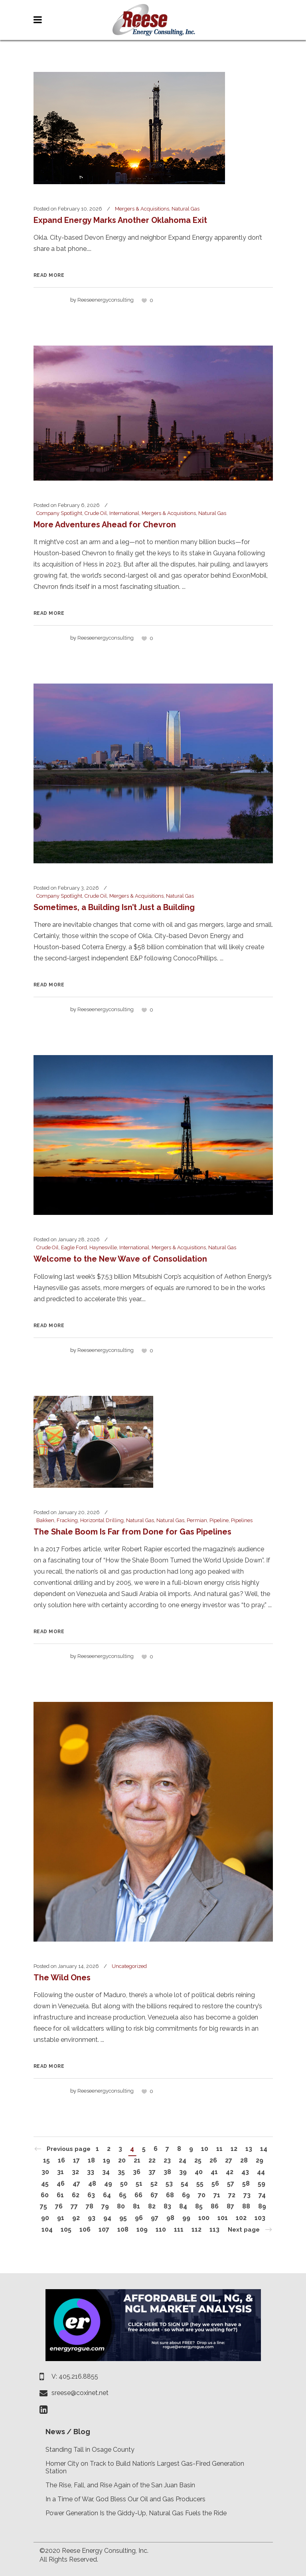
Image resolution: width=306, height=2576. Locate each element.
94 (107, 2218)
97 (154, 2218)
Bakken (45, 1520)
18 (91, 2160)
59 (261, 2183)
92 (76, 2218)
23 (167, 2160)
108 (122, 2229)
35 (121, 2172)
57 (230, 2183)
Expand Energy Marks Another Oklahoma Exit (120, 220)
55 (199, 2183)
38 (167, 2172)
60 (45, 2195)
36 (136, 2172)
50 (124, 2183)
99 (186, 2218)
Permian (197, 1520)
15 (46, 2160)
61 (60, 2195)
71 (216, 2195)
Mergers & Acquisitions (142, 209)
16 (61, 2160)
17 (76, 2160)
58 (246, 2183)
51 (139, 2183)
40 (199, 2172)
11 (219, 2149)
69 (186, 2195)
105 (66, 2229)
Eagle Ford (74, 1247)
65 (122, 2195)
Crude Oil (96, 513)
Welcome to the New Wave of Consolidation (120, 1259)
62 (75, 2195)
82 (152, 2206)
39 (183, 2172)
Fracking (67, 1520)
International (124, 513)
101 (222, 2218)
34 (106, 2172)
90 (45, 2218)
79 (105, 2206)
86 (215, 2206)
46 (61, 2183)
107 (104, 2229)
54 (184, 2183)
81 (136, 2206)
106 (85, 2229)
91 (60, 2218)
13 (248, 2149)
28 (244, 2160)
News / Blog (67, 2431)
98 (170, 2218)
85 (199, 2206)
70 (201, 2195)
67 (154, 2195)
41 (214, 2172)
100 (203, 2218)
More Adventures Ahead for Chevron (105, 524)
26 (213, 2160)
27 (228, 2160)
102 (241, 2218)
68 (170, 2195)
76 (59, 2206)
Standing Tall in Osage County (89, 2449)
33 (90, 2172)
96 (139, 2218)
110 (161, 2229)
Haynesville (103, 1247)
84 (183, 2206)
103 (260, 2218)
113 (214, 2229)
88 (246, 2206)
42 (229, 2172)
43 (245, 2172)
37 (152, 2172)
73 (247, 2195)
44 (261, 2172)
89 (262, 2206)
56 (215, 2183)
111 (179, 2229)
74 (262, 2195)
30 (45, 2172)
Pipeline (219, 1520)
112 (196, 2229)
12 (234, 2149)
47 (76, 2183)
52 (154, 2183)
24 (182, 2160)
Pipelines (242, 1520)
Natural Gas (185, 209)
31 (60, 2172)
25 (197, 2160)
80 (121, 2206)
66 (138, 2195)
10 (204, 2149)
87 (230, 2206)
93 (91, 2218)
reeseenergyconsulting (105, 300)
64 (107, 2195)
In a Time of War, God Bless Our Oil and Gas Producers (125, 2499)
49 (108, 2183)
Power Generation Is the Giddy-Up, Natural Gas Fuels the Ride (136, 2513)
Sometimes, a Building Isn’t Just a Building (114, 907)
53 (169, 2183)
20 (122, 2160)
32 (75, 2172)
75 (43, 2206)
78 (89, 2206)
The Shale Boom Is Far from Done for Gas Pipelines (132, 1531)
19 (106, 2160)
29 (259, 2160)
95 (123, 2218)
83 (167, 2206)
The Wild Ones (62, 1977)
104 (47, 2229)
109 (142, 2229)
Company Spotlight (59, 513)
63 (91, 2195)
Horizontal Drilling (102, 1520)
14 (263, 2149)
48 (92, 2183)
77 (74, 2206)
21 (137, 2160)
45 (45, 2183)
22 (152, 2160)
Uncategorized (129, 1966)
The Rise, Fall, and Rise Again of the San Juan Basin (120, 2485)
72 (231, 2195)
